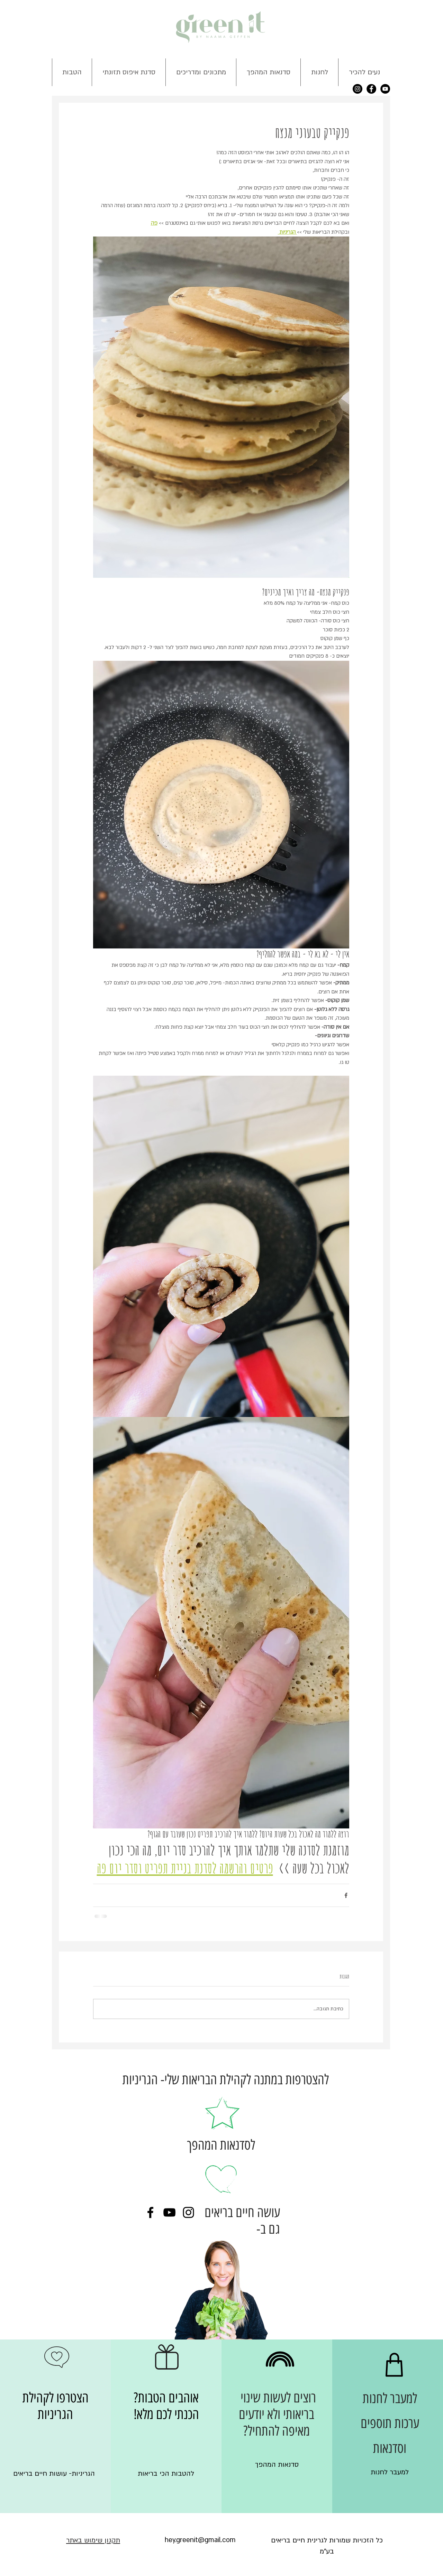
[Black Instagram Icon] (188, 2212)
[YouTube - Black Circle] (385, 89)
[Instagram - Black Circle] (357, 89)
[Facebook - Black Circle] (371, 89)
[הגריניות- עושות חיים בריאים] (54, 2474)
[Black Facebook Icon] (150, 2212)
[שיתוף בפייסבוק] (346, 1895)
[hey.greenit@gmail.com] (200, 2540)
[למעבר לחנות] (390, 2472)
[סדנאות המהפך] (277, 2465)
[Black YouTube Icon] (169, 2212)
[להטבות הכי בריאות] (166, 2474)
